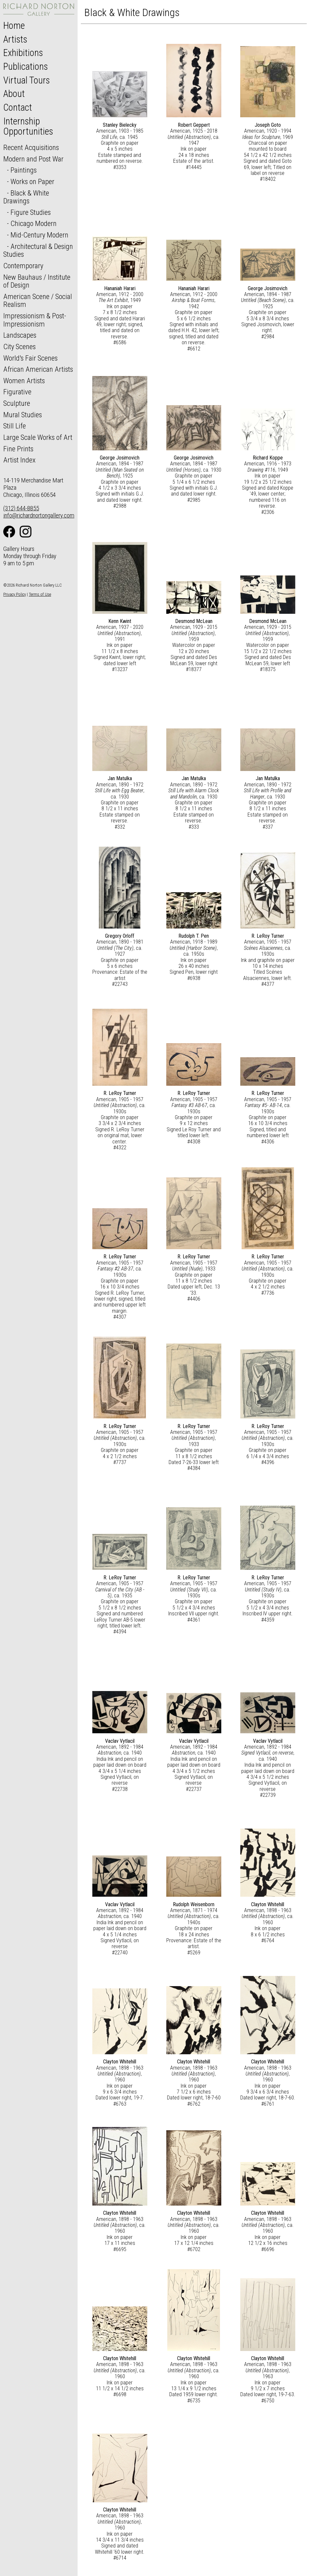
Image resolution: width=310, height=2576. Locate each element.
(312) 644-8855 (21, 508)
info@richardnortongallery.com (38, 515)
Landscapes (19, 335)
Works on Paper (32, 181)
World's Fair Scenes (30, 358)
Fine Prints (18, 448)
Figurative (17, 391)
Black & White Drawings (26, 197)
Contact (17, 107)
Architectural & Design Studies (38, 250)
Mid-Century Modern (39, 235)
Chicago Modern (33, 223)
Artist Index (19, 460)
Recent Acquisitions (31, 147)
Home (14, 25)
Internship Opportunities (28, 126)
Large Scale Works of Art (37, 437)
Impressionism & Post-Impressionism (34, 319)
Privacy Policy (14, 594)
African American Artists (38, 369)
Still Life (14, 426)
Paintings (23, 170)
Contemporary (23, 265)
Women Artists (24, 380)
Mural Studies (22, 414)
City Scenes (19, 346)
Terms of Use (40, 594)
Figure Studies (30, 212)
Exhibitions (23, 52)
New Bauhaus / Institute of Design (36, 281)
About (14, 93)
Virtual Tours (26, 80)
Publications (25, 66)
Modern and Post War (33, 159)
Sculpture (16, 403)
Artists (15, 39)
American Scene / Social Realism (37, 300)
